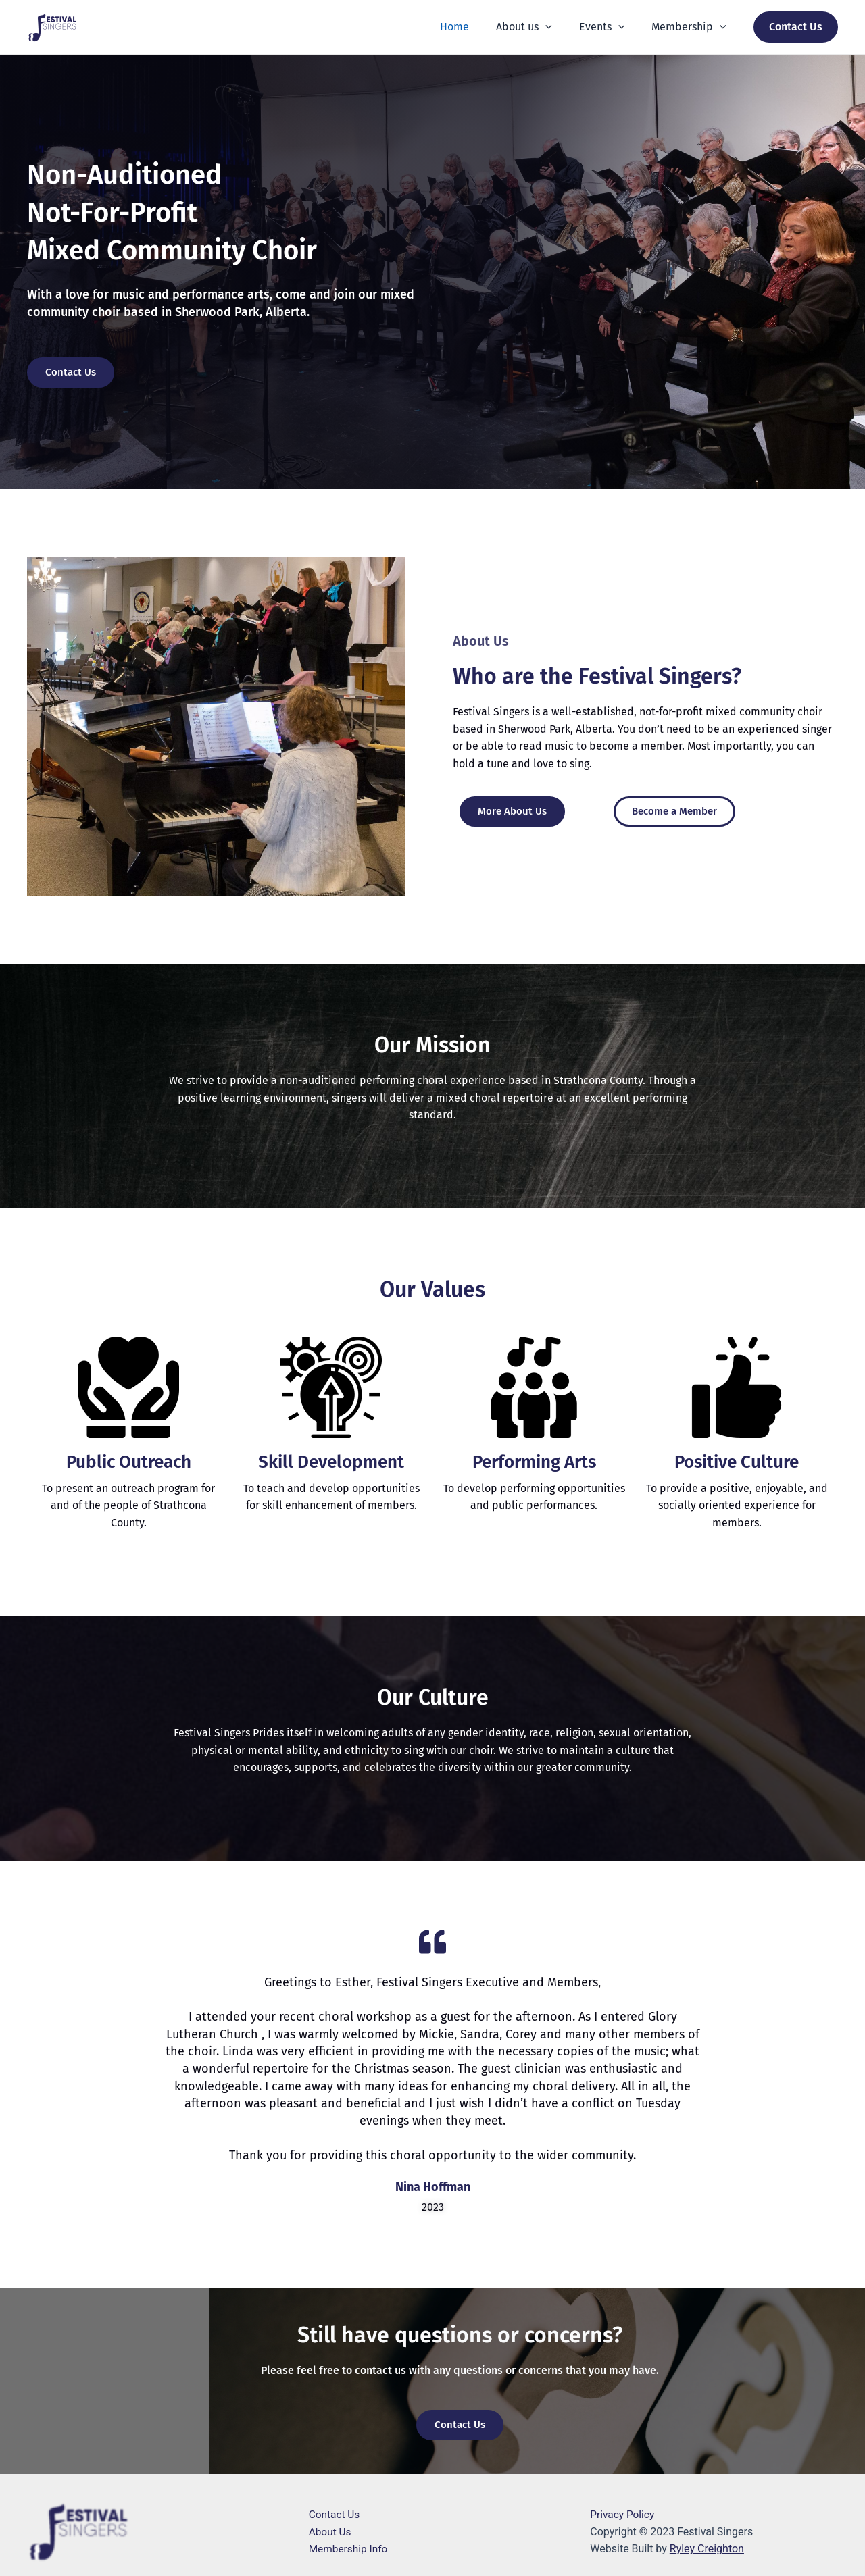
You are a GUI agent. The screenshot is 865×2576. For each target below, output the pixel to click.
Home (473, 26)
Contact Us (335, 2514)
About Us (331, 2531)
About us (538, 27)
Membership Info (350, 2548)
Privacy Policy (623, 2514)
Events (610, 27)
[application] (559, 27)
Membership (691, 27)
